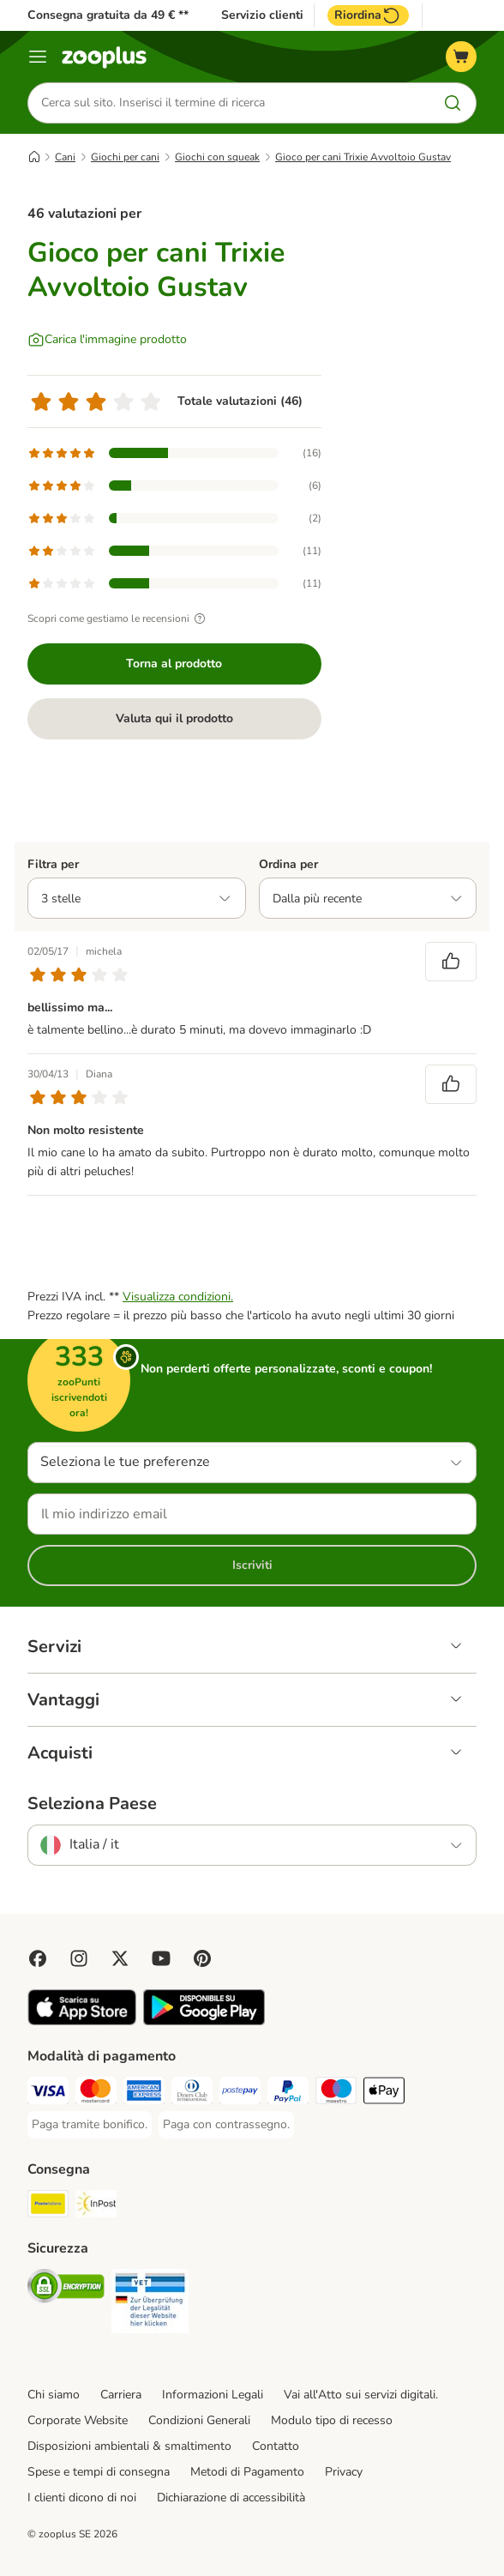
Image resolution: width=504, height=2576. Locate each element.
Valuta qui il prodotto (174, 718)
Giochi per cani (125, 157)
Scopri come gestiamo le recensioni (118, 618)
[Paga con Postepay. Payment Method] (240, 2093)
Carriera (120, 2394)
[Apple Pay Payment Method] (384, 2093)
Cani (65, 157)
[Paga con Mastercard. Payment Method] (96, 2093)
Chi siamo (53, 2394)
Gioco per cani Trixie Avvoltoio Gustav (363, 157)
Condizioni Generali (199, 2420)
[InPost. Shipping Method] (96, 2206)
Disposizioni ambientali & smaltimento (129, 2446)
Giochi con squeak (217, 157)
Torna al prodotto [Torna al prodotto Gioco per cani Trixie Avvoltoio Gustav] (174, 663)
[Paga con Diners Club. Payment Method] (192, 2093)
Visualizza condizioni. (178, 1296)
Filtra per (53, 864)
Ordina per (288, 864)
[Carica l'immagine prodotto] (107, 339)
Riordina (368, 15)
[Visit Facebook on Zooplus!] (37, 1958)
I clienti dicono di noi (81, 2497)
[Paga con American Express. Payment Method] (144, 2093)
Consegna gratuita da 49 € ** (108, 15)
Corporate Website (77, 2420)
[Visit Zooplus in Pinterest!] (202, 1958)
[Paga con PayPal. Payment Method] (288, 2093)
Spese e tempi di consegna (98, 2472)
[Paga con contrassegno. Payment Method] (226, 2124)
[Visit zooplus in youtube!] (161, 1958)
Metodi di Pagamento (247, 2472)
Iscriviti (252, 1565)
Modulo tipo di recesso (332, 2420)
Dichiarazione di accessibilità (231, 2497)
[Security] (66, 2289)
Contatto (275, 2446)
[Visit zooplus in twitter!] (120, 1958)
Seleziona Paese (92, 1804)
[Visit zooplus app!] (81, 2021)
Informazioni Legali (212, 2394)
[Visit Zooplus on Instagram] (79, 1958)
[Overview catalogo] (38, 56)
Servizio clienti (262, 15)
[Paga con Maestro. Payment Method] (336, 2093)
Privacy (344, 2472)
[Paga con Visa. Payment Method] (48, 2093)
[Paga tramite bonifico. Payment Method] (89, 2124)
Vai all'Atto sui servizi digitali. (361, 2394)
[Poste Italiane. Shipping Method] (48, 2206)
